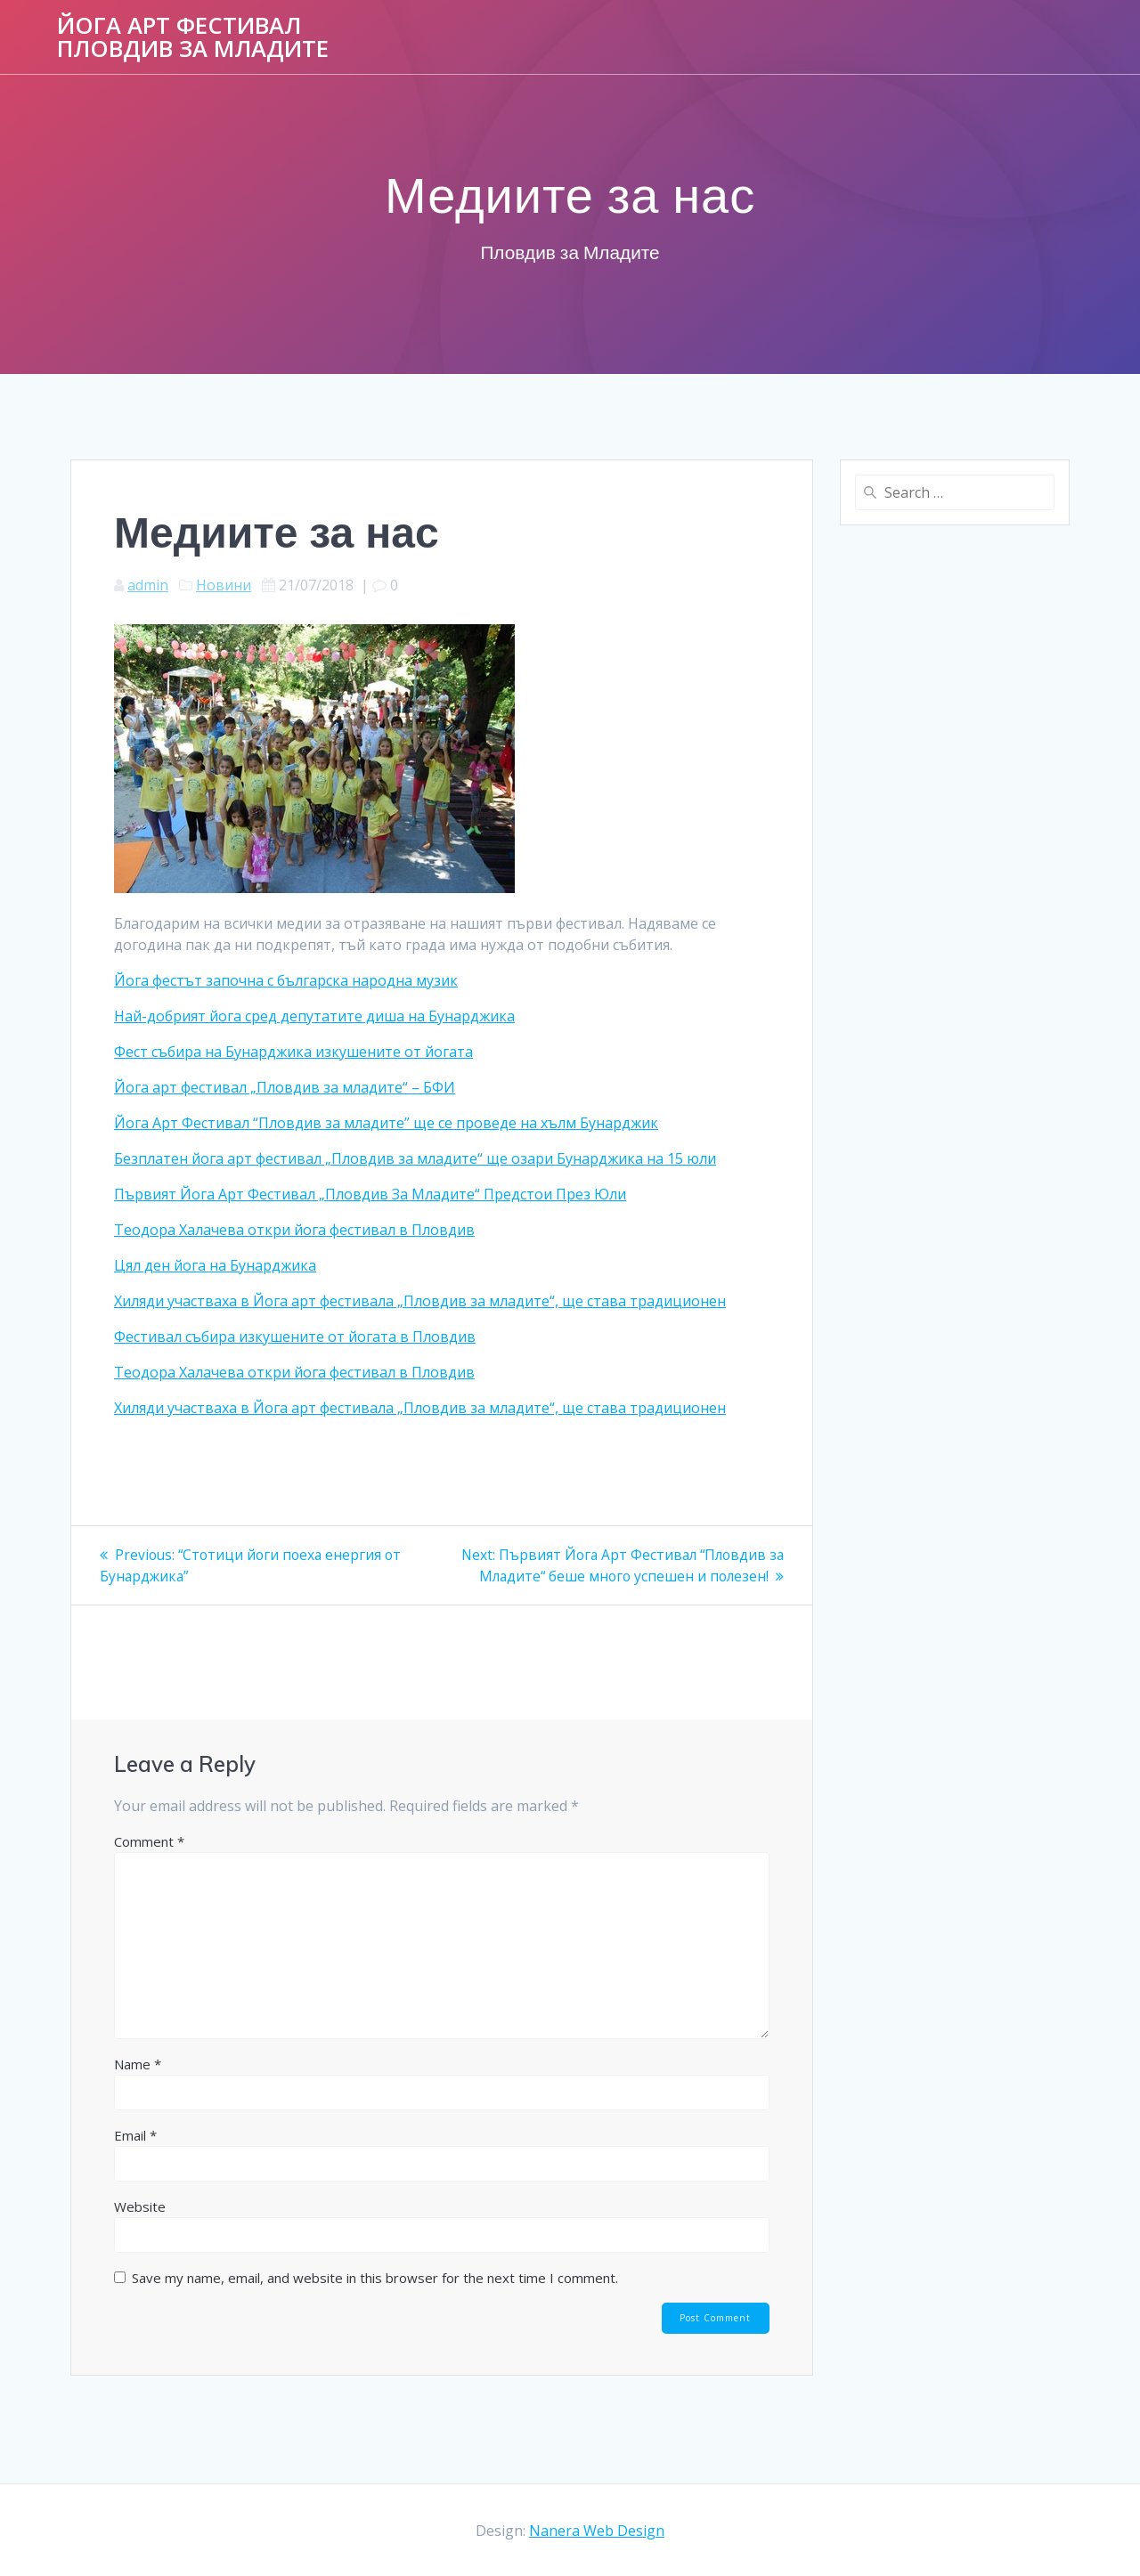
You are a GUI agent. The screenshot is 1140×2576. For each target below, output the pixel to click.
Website (140, 2228)
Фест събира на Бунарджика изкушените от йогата (293, 1051)
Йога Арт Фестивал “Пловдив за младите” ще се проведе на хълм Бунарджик (386, 1123)
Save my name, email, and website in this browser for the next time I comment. (375, 2299)
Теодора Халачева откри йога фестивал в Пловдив (294, 1229)
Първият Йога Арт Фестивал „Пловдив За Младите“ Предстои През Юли (370, 1194)
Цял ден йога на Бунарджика (215, 1265)
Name (137, 2085)
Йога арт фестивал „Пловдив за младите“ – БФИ (284, 1087)
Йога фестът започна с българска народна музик (286, 980)
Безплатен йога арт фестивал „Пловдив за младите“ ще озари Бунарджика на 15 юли (415, 1158)
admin (147, 585)
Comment (149, 1863)
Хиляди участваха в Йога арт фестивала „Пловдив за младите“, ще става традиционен (420, 1301)
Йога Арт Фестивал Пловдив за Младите (193, 37)
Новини (223, 585)
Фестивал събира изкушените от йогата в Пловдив (295, 1336)
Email (135, 2157)
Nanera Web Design (596, 2530)
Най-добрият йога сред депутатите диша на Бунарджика (314, 1016)
